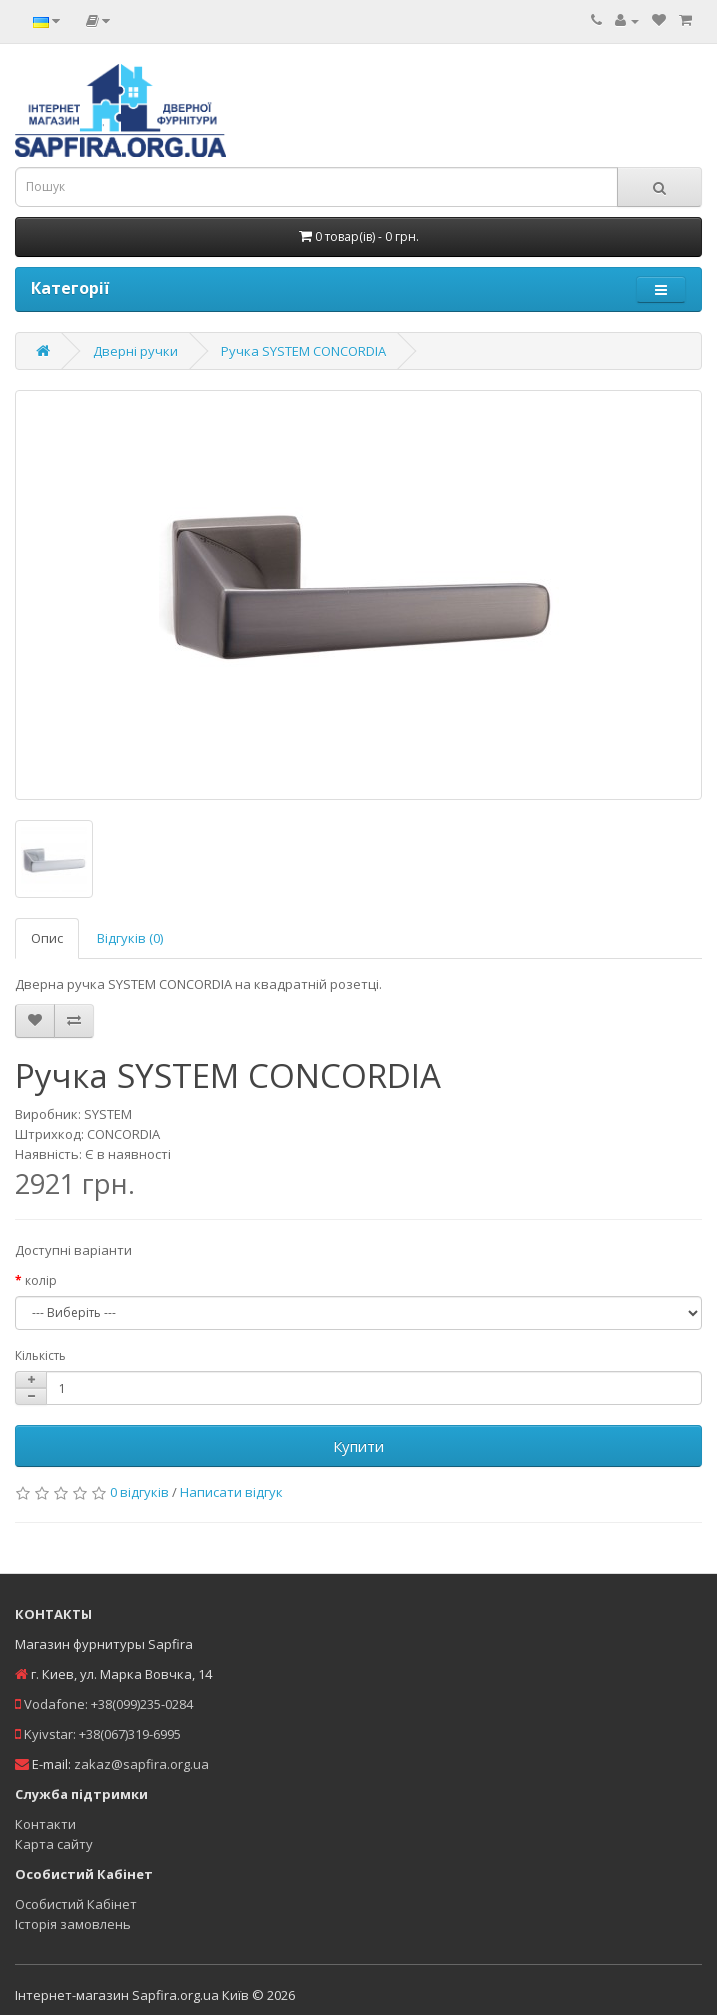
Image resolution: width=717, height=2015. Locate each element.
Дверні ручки (135, 351)
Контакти (45, 1824)
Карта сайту (54, 1844)
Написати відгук (231, 1492)
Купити (358, 1446)
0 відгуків (139, 1492)
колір (41, 1280)
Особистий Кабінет (76, 1904)
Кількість (40, 1355)
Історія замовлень (73, 1924)
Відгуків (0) (130, 938)
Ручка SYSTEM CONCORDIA (303, 351)
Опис (47, 938)
